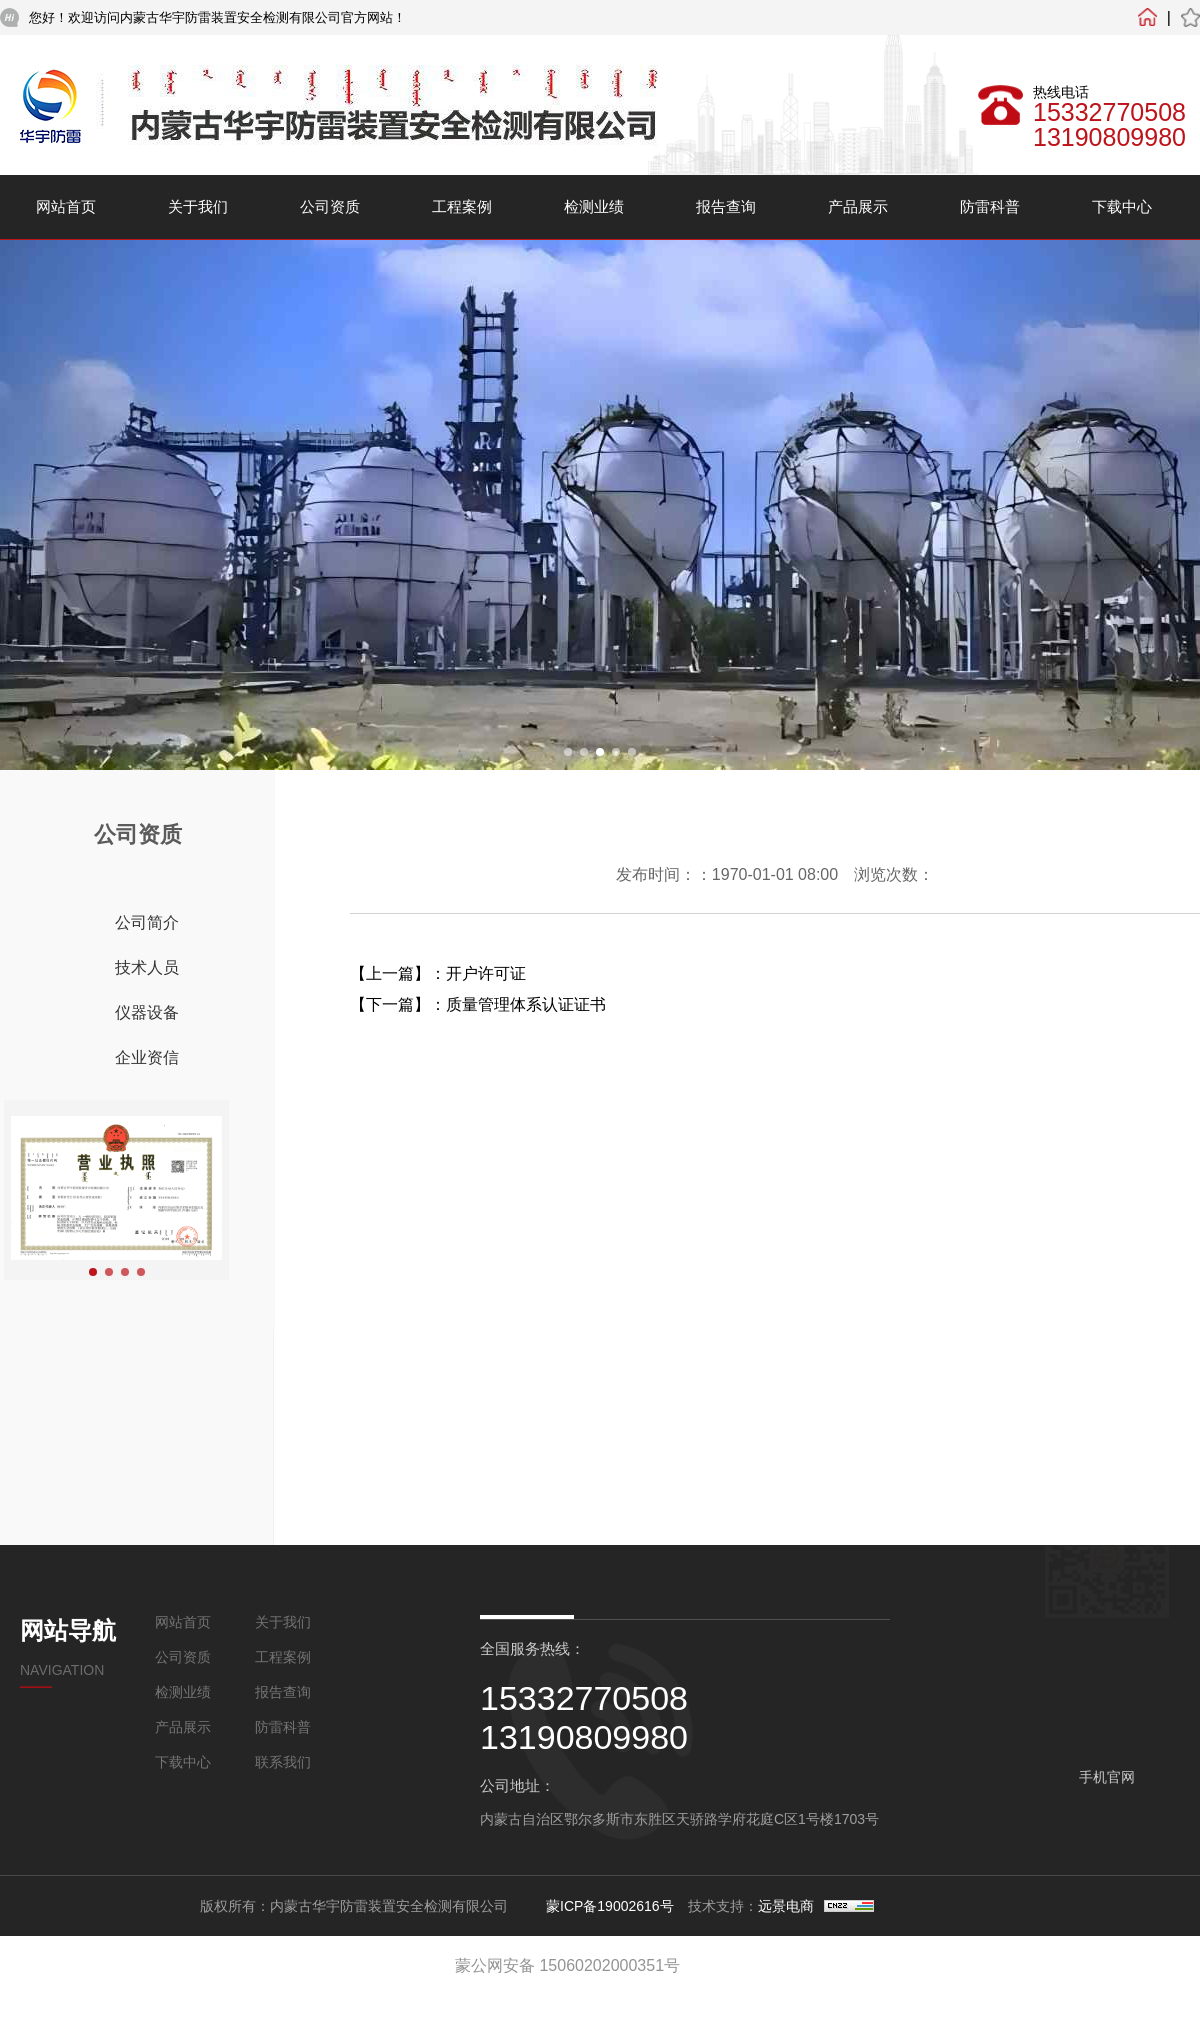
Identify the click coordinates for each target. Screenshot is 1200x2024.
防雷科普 (990, 206)
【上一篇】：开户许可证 (438, 973)
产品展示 (858, 206)
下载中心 (1122, 206)
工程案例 (462, 206)
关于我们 (198, 206)
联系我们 (283, 1762)
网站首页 (66, 206)
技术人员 (147, 967)
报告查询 (726, 206)
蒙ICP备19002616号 (610, 1906)
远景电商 (786, 1906)
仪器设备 (147, 1012)
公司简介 (147, 922)
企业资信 (147, 1057)
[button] (568, 752)
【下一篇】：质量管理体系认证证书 (478, 1004)
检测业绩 (594, 206)
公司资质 (330, 206)
